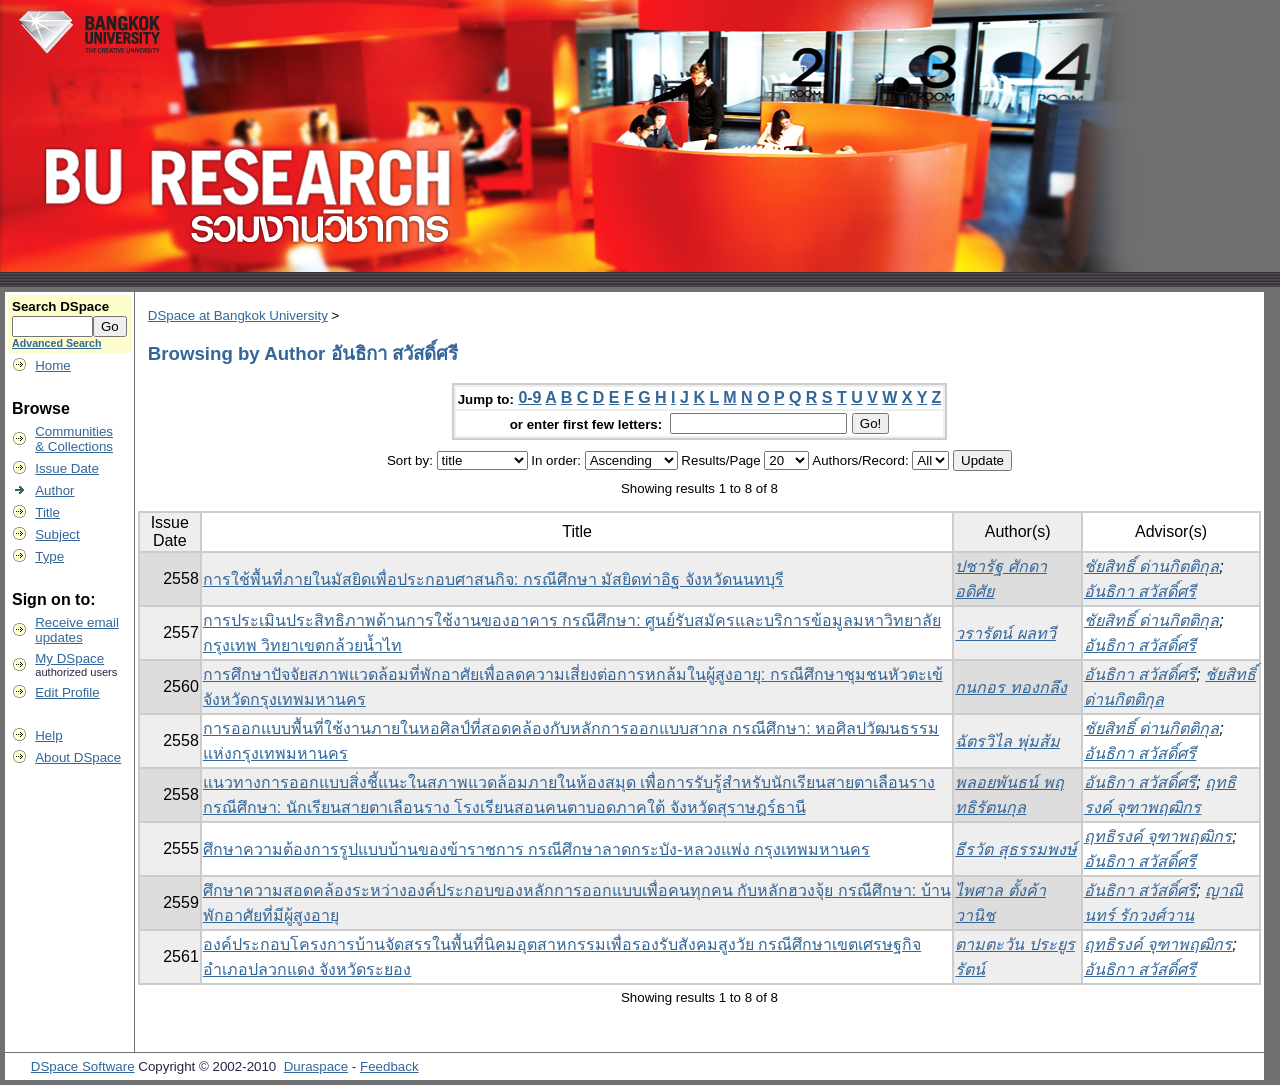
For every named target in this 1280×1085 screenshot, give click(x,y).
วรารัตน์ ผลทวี (1005, 633)
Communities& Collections (74, 439)
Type (49, 556)
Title (47, 512)
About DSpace (78, 757)
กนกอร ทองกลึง (1010, 687)
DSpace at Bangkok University (238, 315)
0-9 (529, 397)
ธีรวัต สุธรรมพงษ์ (1015, 849)
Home (53, 365)
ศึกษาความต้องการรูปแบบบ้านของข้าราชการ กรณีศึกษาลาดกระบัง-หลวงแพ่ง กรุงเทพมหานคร (536, 849)
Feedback (389, 1066)
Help (48, 735)
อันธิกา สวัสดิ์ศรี (1140, 591)
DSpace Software (83, 1066)
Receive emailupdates (77, 630)
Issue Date (67, 468)
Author (54, 490)
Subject (57, 534)
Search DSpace (60, 306)
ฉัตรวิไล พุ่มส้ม (1007, 741)
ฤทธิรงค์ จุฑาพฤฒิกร (1158, 836)
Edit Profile (67, 692)
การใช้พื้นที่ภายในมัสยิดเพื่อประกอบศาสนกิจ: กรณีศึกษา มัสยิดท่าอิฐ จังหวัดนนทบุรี (493, 579)
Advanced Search (56, 343)
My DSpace (69, 658)
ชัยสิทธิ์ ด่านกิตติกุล (1151, 566)
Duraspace (316, 1066)
